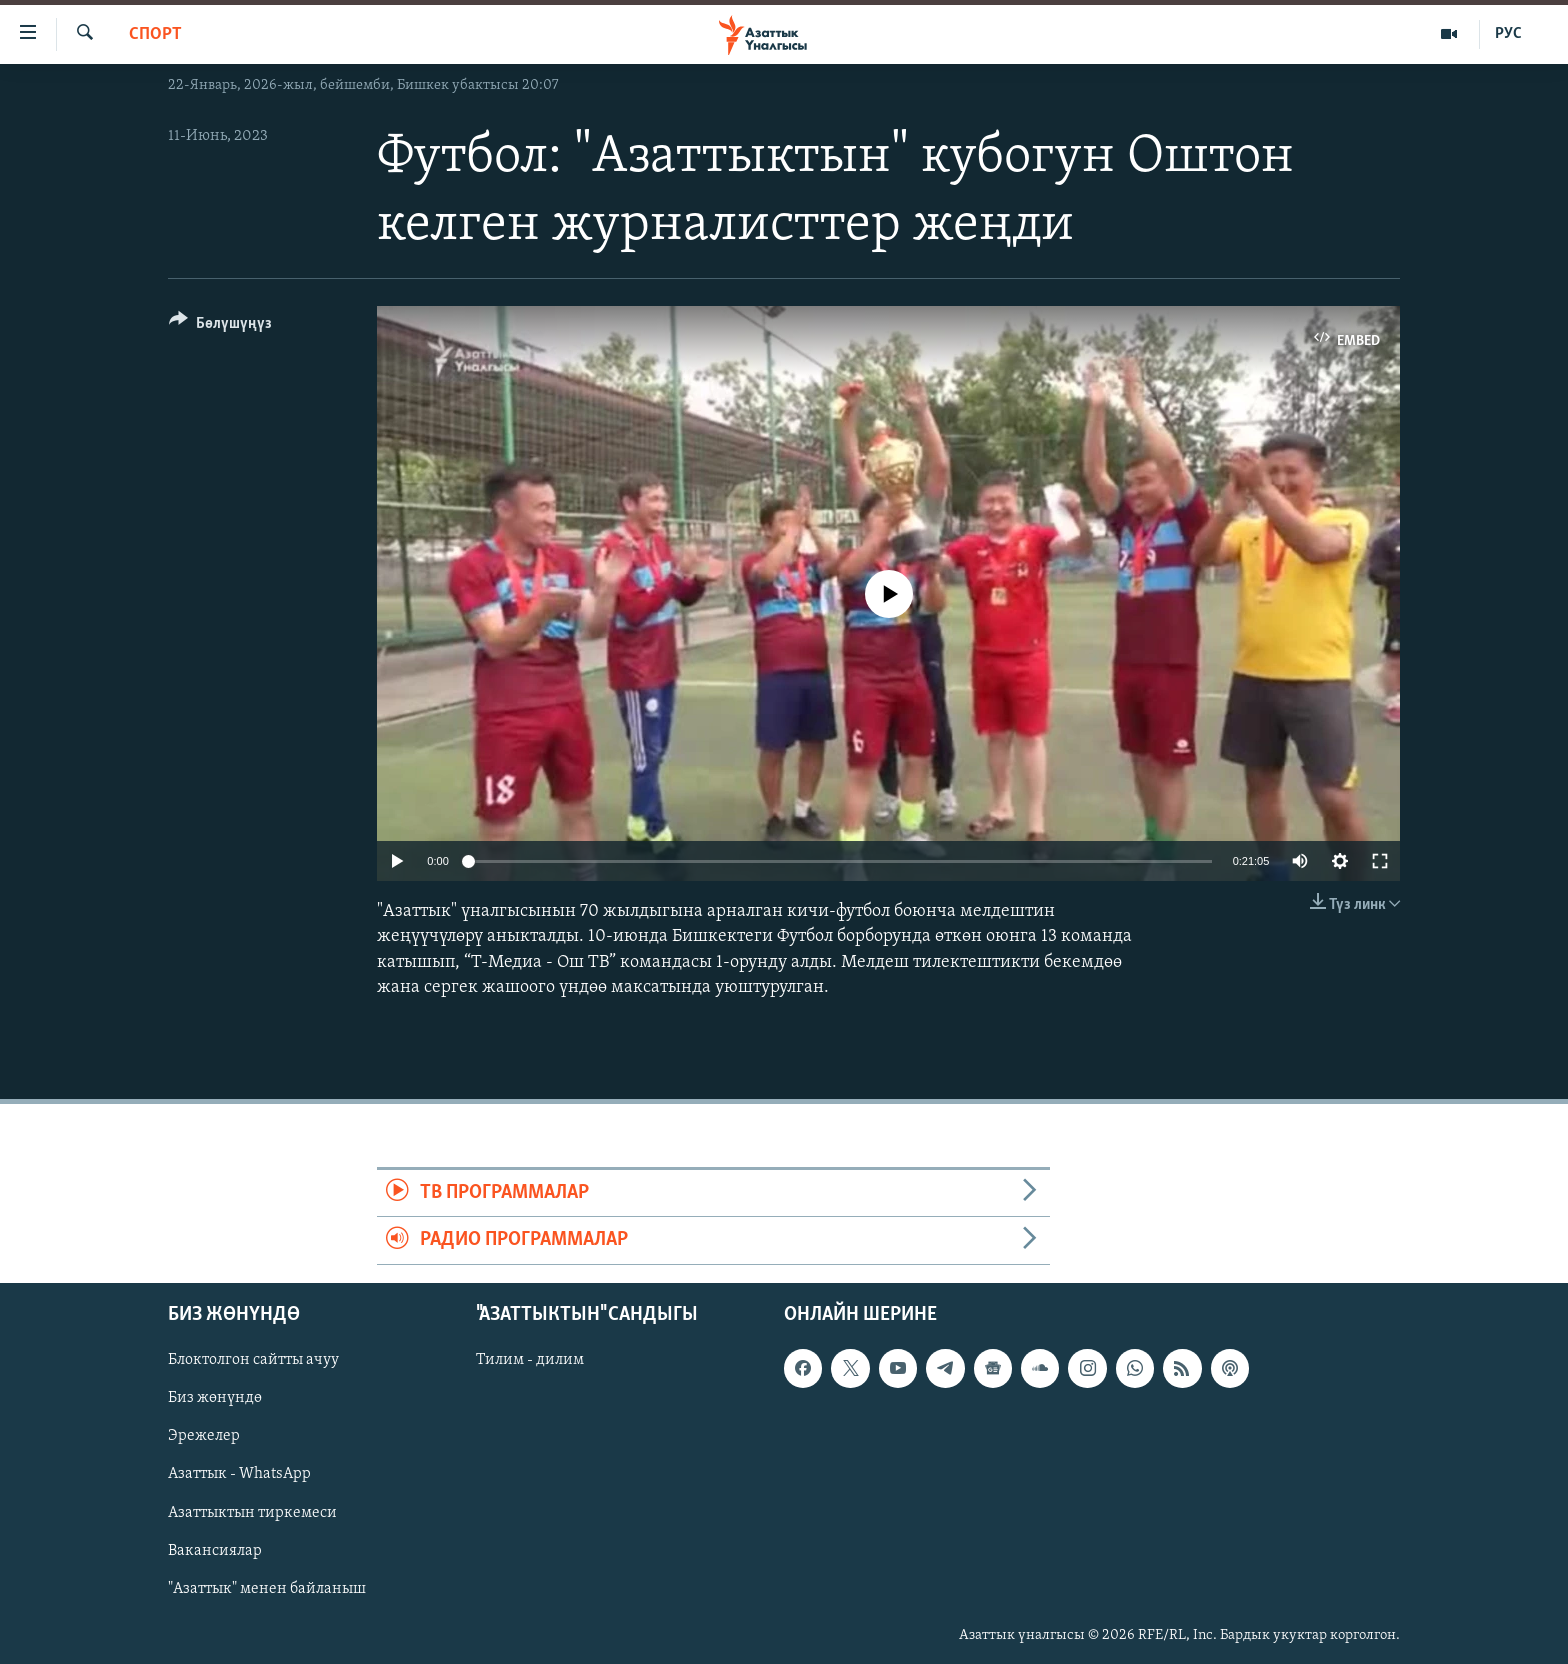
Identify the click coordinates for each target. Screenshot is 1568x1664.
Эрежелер (204, 1436)
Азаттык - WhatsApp (239, 1474)
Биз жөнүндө (215, 1398)
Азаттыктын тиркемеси (252, 1512)
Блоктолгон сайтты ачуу (253, 1360)
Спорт (155, 34)
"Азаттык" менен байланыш (267, 1588)
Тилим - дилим (530, 1360)
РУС (1508, 34)
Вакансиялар (215, 1550)
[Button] (220, 326)
